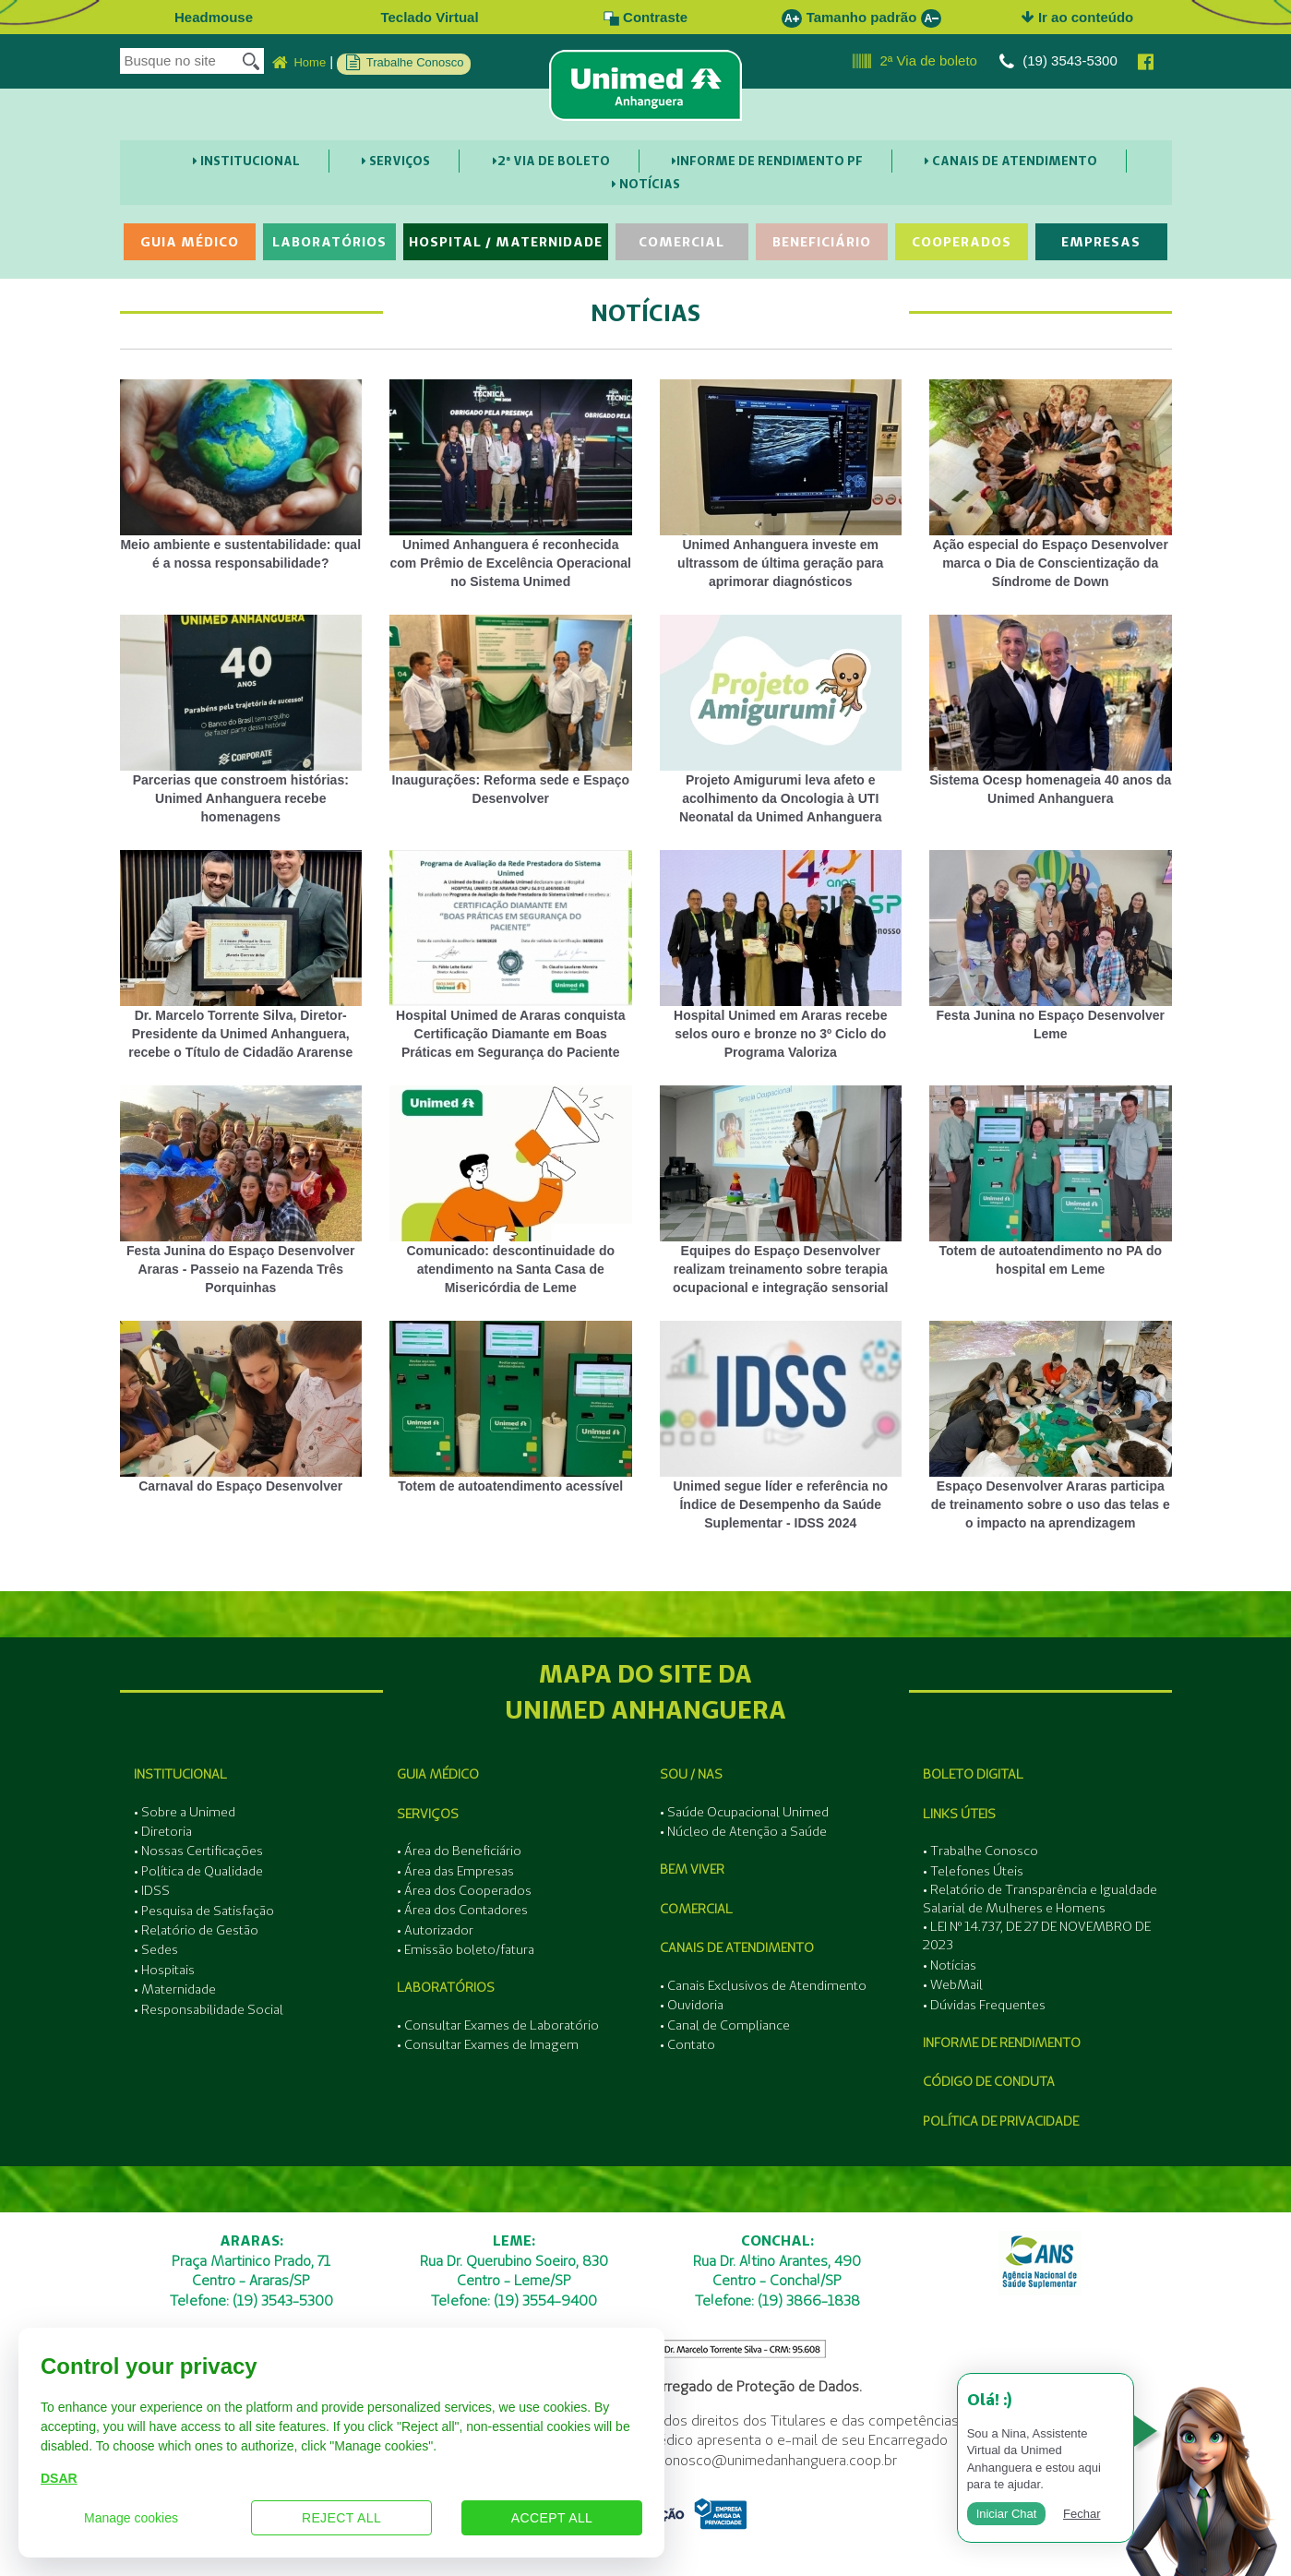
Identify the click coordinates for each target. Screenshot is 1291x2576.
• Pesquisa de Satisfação (204, 1910)
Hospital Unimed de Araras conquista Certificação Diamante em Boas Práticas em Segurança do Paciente (510, 955)
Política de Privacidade (1001, 2121)
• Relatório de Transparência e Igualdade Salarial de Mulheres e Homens (1040, 1898)
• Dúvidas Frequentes (984, 2004)
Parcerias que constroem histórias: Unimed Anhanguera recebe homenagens (241, 719)
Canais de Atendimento (1011, 160)
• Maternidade (175, 1989)
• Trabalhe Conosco (980, 1850)
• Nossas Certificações (198, 1850)
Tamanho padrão (862, 17)
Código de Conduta (989, 2081)
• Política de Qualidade (198, 1871)
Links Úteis (959, 1813)
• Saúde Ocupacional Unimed (744, 1811)
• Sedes (156, 1949)
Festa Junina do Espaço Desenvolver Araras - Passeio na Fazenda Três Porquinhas (241, 1190)
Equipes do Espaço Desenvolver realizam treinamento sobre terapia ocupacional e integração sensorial (781, 1190)
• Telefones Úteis (973, 1871)
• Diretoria (163, 1831)
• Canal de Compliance (725, 2025)
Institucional (246, 160)
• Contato (687, 2044)
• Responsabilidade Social (208, 2009)
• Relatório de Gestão (196, 1930)
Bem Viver (692, 1869)
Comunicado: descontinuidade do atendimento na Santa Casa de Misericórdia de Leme (510, 1190)
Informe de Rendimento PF (767, 160)
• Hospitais (164, 1969)
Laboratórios (329, 242)
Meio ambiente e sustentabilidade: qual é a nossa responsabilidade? (241, 474)
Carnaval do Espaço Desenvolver (241, 1407)
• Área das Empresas (455, 1871)
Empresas (1101, 242)
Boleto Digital (973, 1774)
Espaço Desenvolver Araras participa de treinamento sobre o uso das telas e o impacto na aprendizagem (1050, 1425)
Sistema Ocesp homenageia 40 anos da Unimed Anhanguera (1050, 710)
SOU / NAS (691, 1774)
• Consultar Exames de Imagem (488, 2044)
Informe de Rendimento (1002, 2042)
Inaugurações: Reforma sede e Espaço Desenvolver (510, 710)
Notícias (646, 183)
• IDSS (152, 1890)
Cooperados (961, 242)
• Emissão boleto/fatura (465, 1949)
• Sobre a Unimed (184, 1811)
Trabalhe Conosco (404, 62)
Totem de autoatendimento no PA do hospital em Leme (1050, 1180)
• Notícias (949, 1965)
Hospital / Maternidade (506, 242)
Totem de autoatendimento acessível (510, 1407)
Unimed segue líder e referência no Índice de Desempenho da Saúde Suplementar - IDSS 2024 (781, 1425)
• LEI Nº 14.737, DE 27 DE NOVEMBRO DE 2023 (1037, 1935)
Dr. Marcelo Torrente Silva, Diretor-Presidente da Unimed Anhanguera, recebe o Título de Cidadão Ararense (241, 955)
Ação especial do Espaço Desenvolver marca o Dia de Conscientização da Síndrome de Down (1050, 484)
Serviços (396, 160)
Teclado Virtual (429, 17)
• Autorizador (435, 1930)
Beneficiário (821, 242)
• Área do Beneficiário (459, 1850)
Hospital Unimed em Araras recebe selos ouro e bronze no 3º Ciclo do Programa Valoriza (781, 955)
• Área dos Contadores (462, 1909)
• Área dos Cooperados (464, 1890)
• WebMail (953, 1984)
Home (299, 62)
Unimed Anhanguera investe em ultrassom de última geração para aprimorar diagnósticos (781, 484)
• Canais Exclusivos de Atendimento (763, 1985)
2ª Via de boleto (915, 62)
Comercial (681, 242)
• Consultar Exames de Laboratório (498, 2025)
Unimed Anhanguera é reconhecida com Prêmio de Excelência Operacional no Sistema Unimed (510, 484)
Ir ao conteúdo (1078, 17)
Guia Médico (189, 242)
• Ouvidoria (691, 2004)
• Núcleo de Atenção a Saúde (743, 1831)
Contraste (645, 17)
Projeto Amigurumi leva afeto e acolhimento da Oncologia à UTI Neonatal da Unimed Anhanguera (781, 719)
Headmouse (213, 17)
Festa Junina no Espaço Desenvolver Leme (1050, 945)
